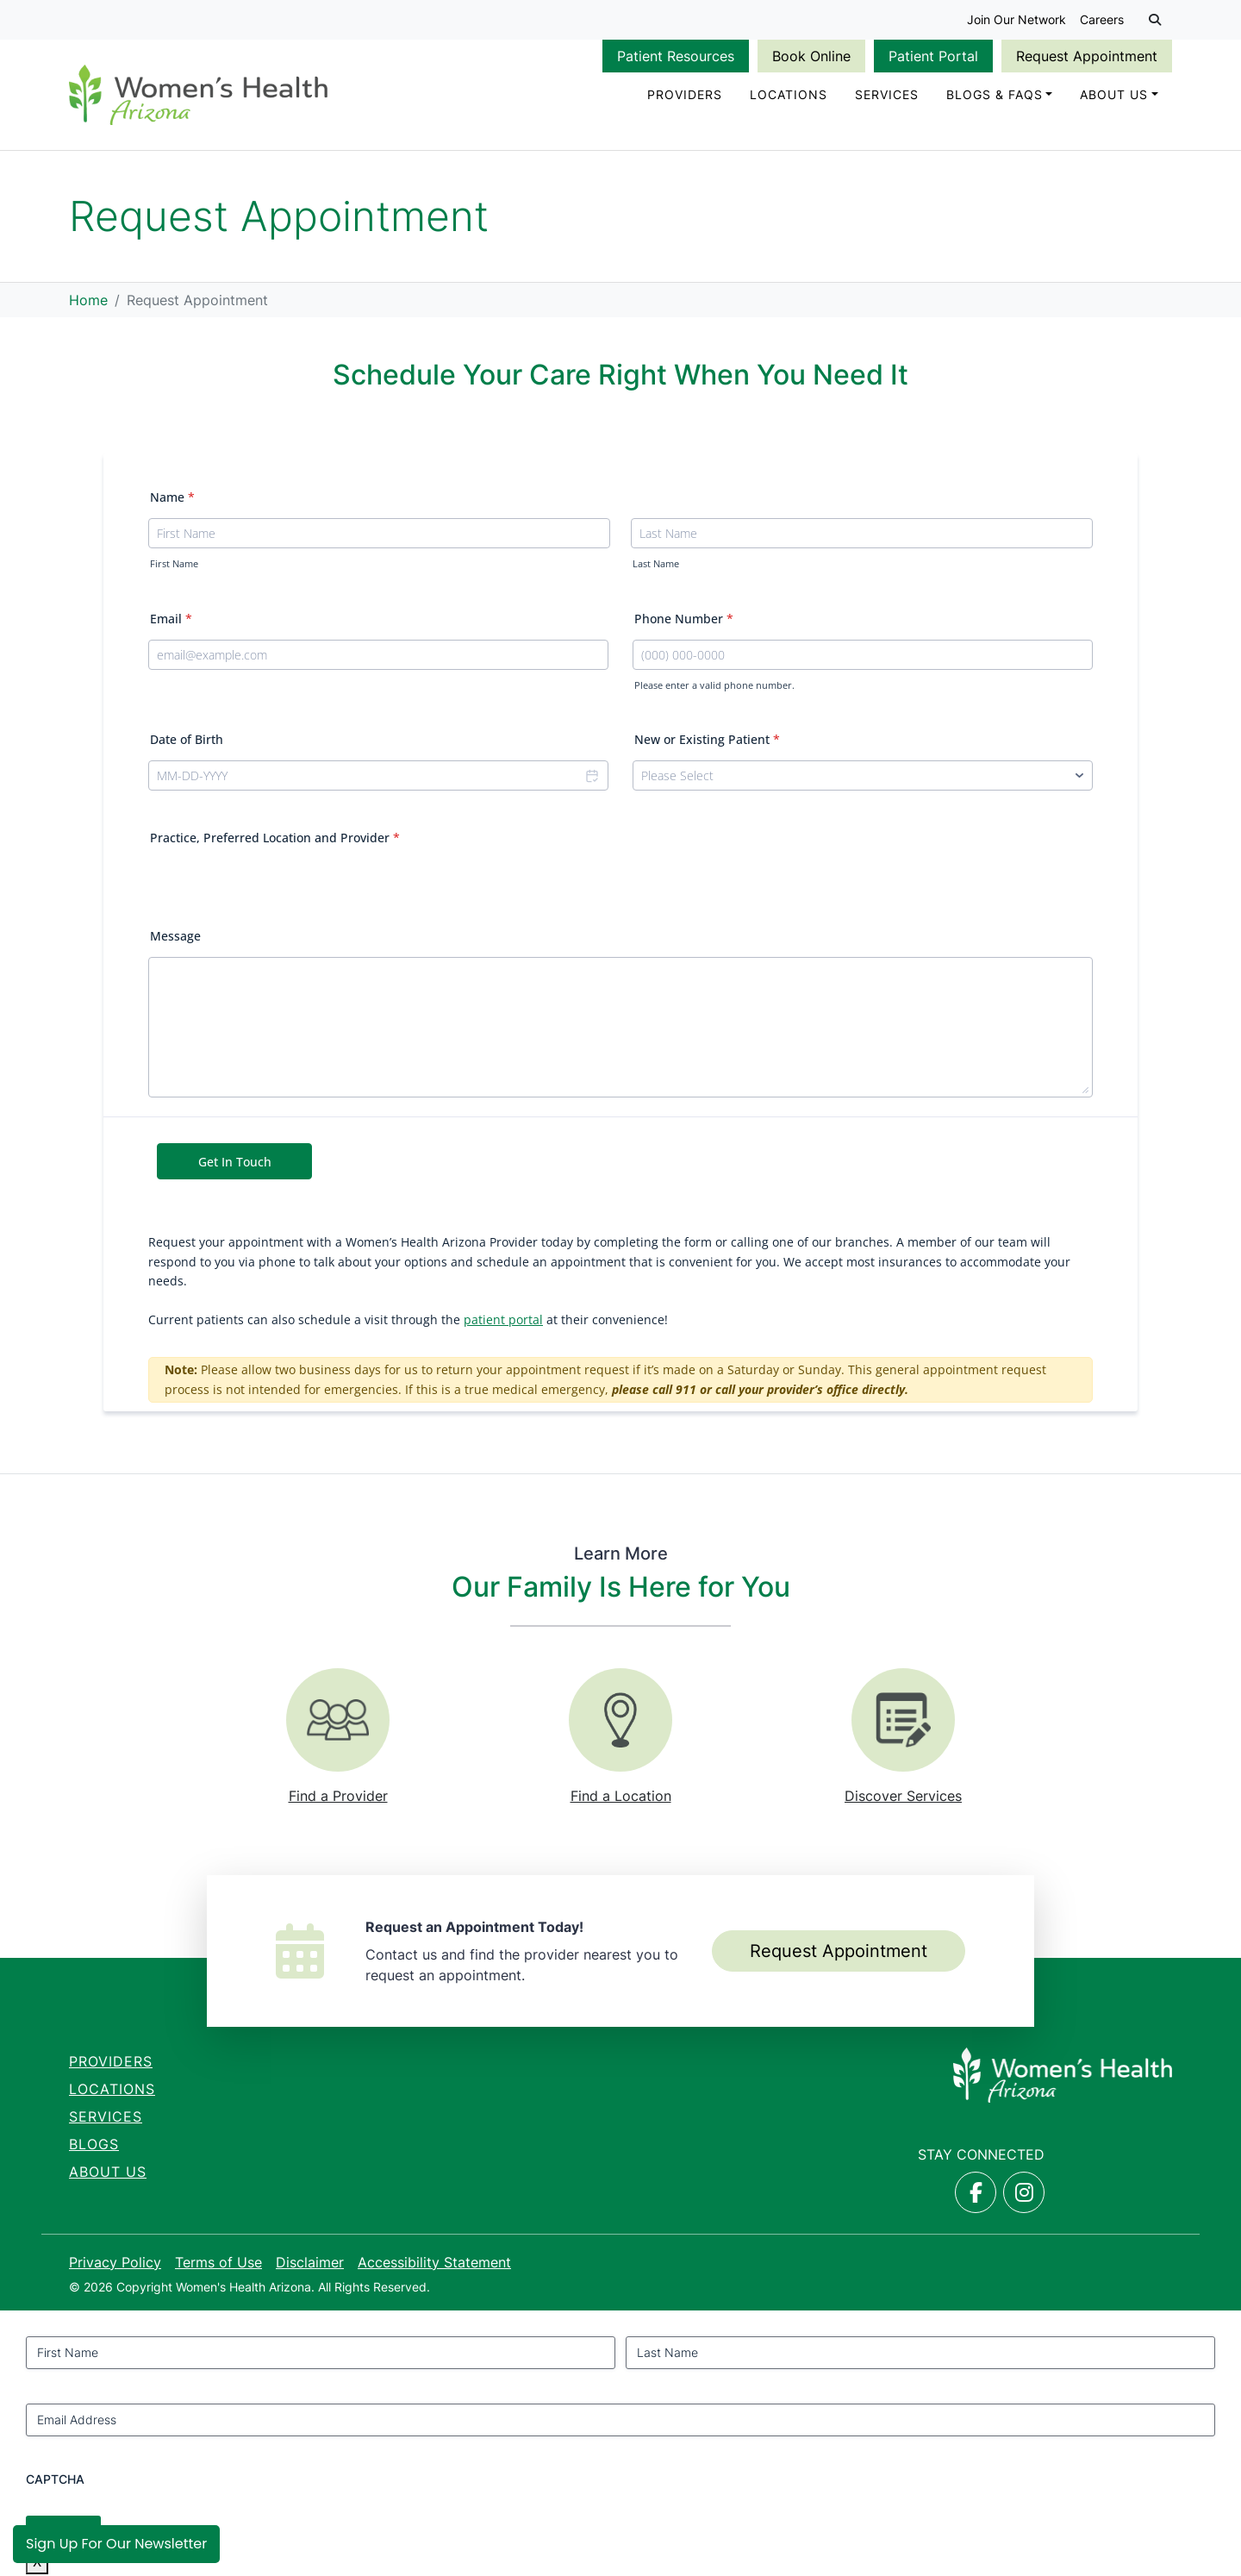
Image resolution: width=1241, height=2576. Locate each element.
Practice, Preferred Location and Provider (275, 842)
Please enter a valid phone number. (714, 689)
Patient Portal (933, 56)
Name (172, 501)
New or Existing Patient (707, 743)
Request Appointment (1086, 56)
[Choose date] (591, 780)
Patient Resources (675, 56)
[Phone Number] (863, 658)
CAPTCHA (55, 2482)
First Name (174, 568)
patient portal (503, 1324)
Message (175, 940)
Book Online (811, 56)
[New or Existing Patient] (863, 780)
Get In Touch (234, 1166)
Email (171, 622)
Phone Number (683, 622)
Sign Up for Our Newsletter (116, 2544)
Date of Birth (186, 743)
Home (88, 303)
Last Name (656, 568)
